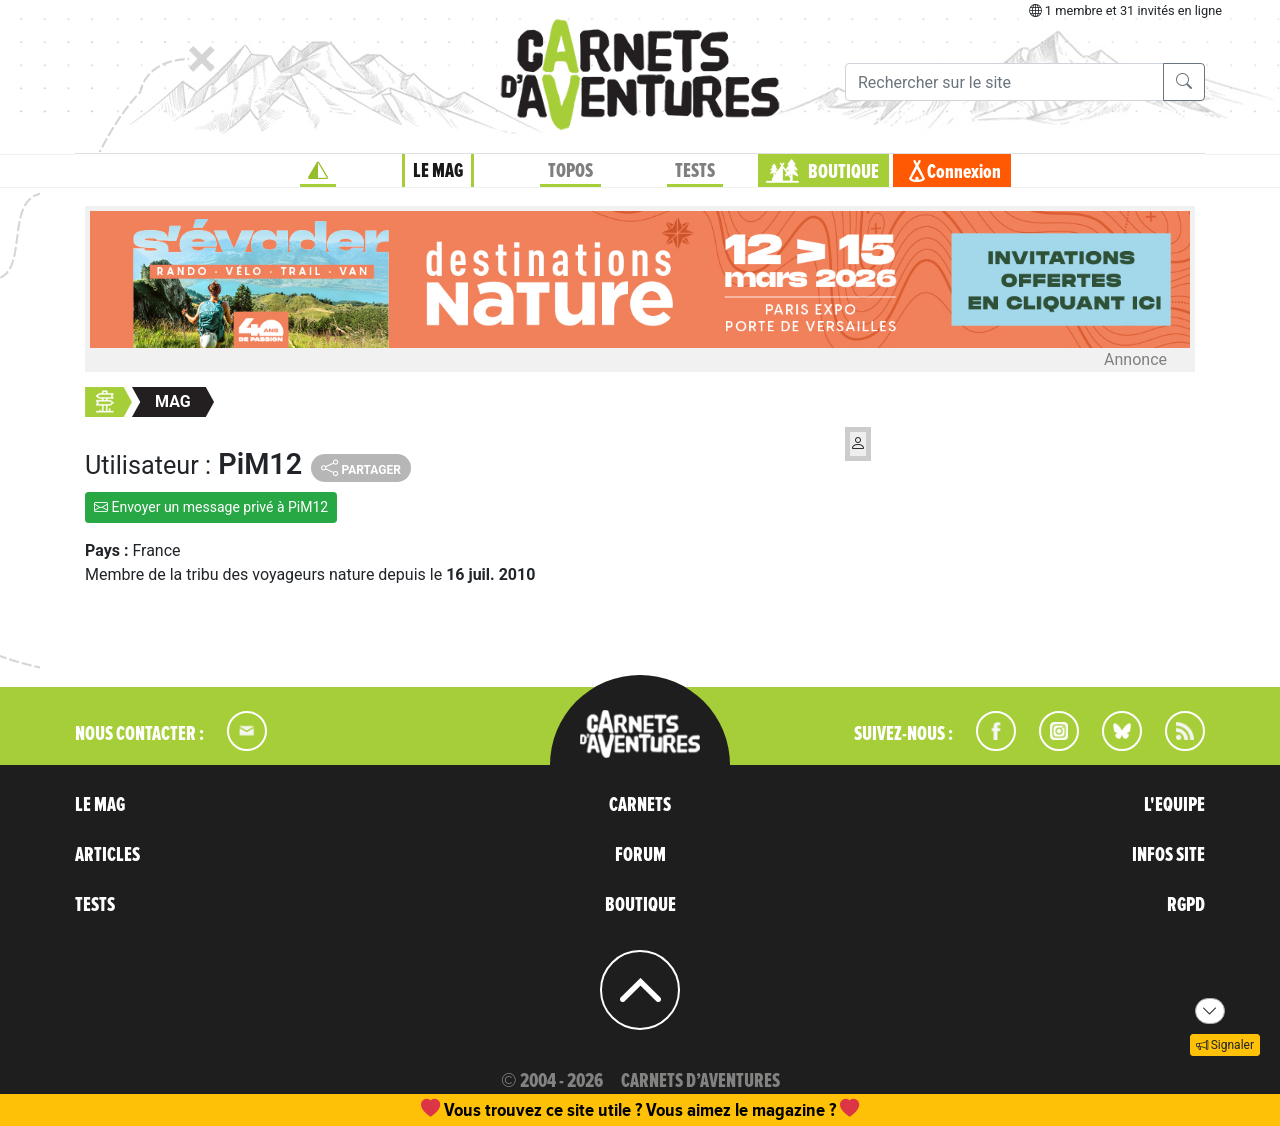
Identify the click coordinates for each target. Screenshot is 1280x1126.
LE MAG (438, 171)
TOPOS (570, 171)
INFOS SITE (1168, 855)
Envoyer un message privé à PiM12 (211, 507)
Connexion (964, 172)
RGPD (1186, 905)
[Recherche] (1004, 82)
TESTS (695, 171)
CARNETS (640, 805)
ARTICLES (107, 855)
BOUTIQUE (843, 172)
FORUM (640, 855)
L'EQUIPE (1174, 805)
